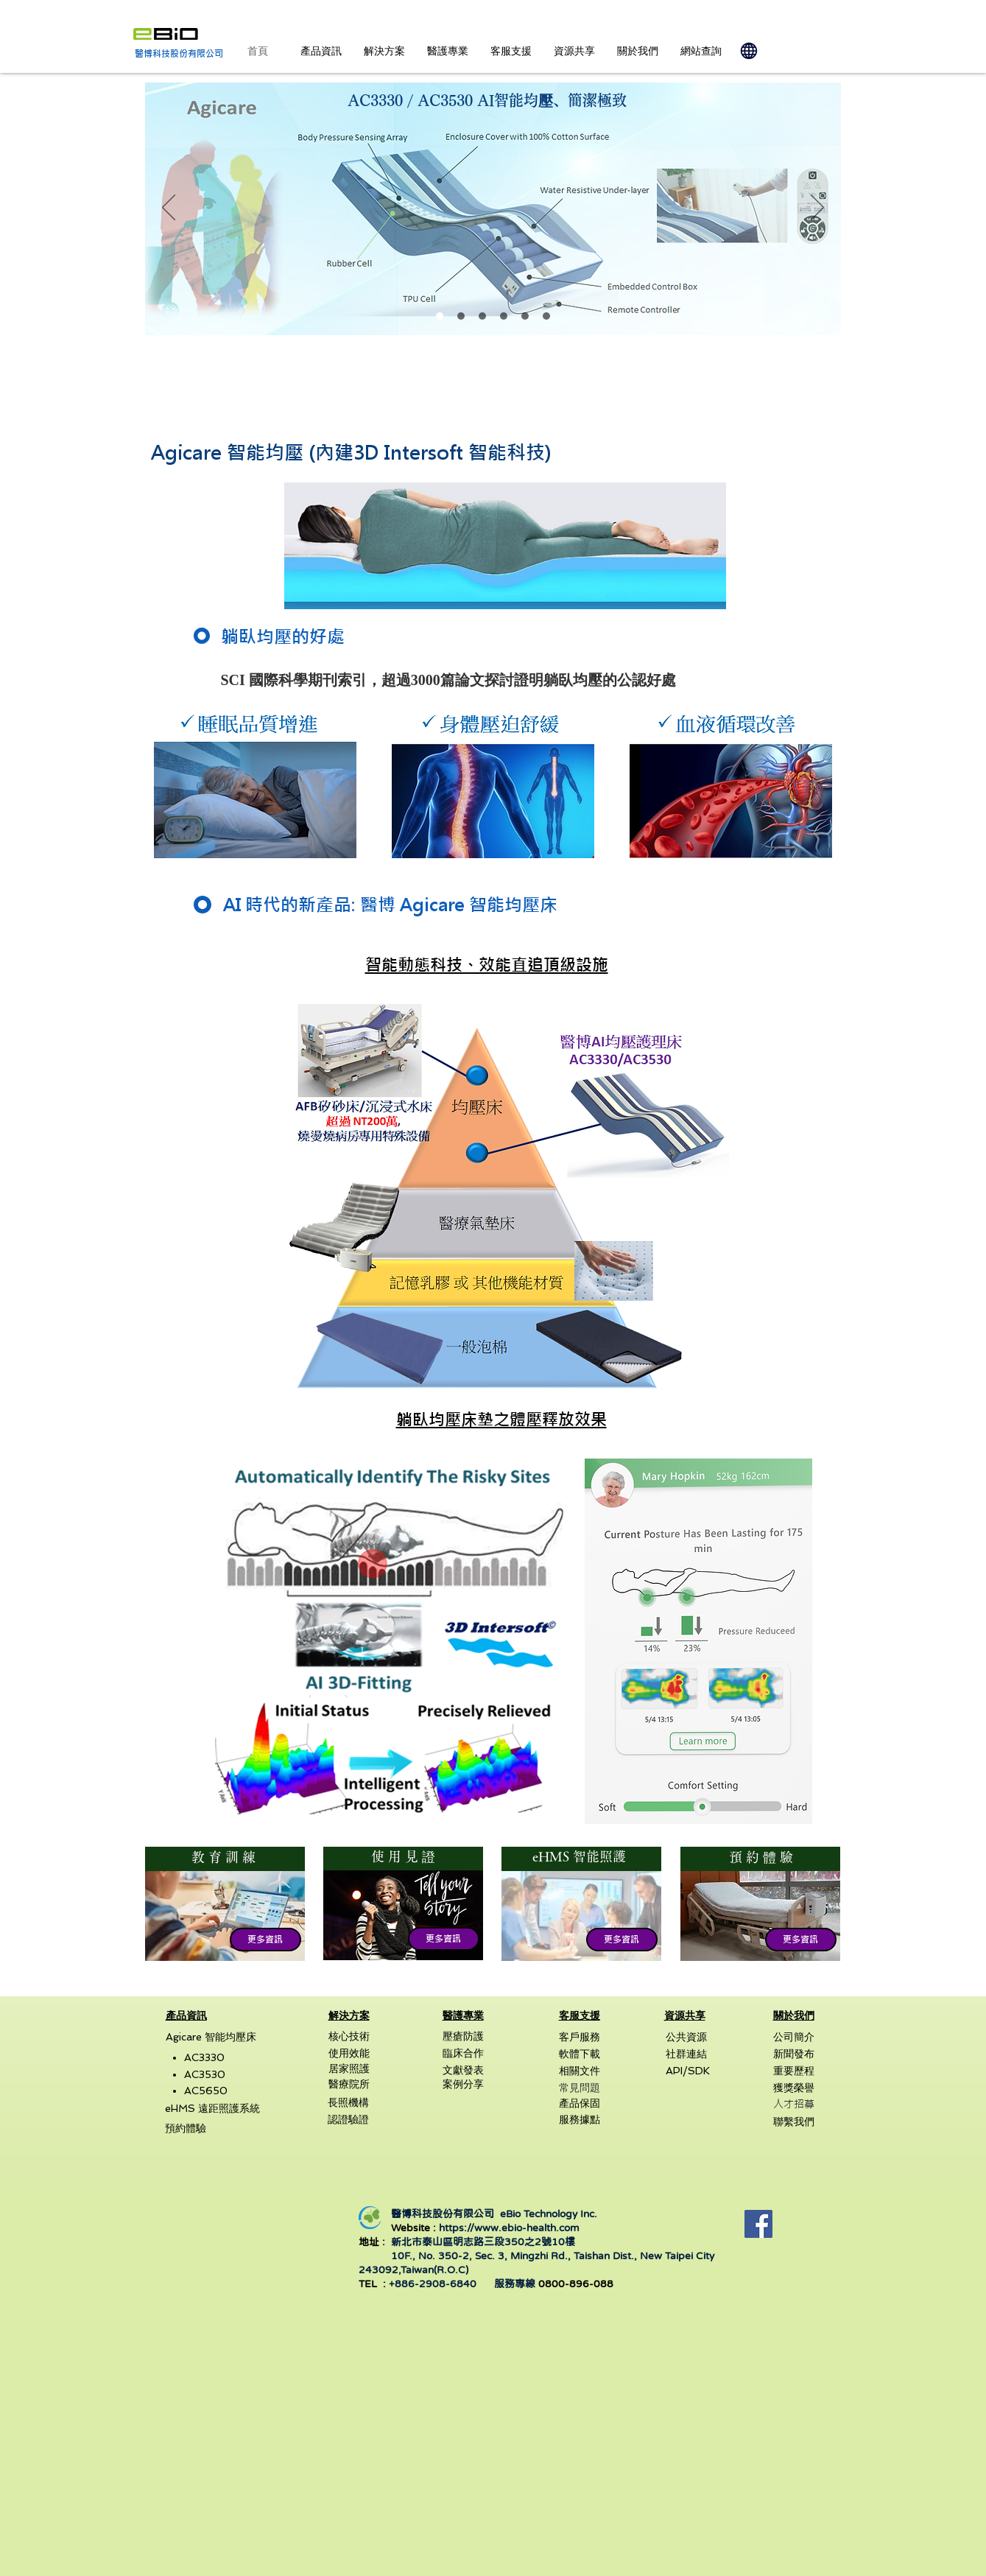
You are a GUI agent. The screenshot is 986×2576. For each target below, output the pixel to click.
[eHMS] (503, 316)
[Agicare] (439, 316)
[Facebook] (758, 2224)
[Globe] (748, 50)
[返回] (168, 208)
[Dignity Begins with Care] (546, 316)
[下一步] (817, 208)
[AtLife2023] (461, 316)
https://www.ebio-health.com (509, 2227)
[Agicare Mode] (482, 316)
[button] (321, 51)
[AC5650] (525, 316)
